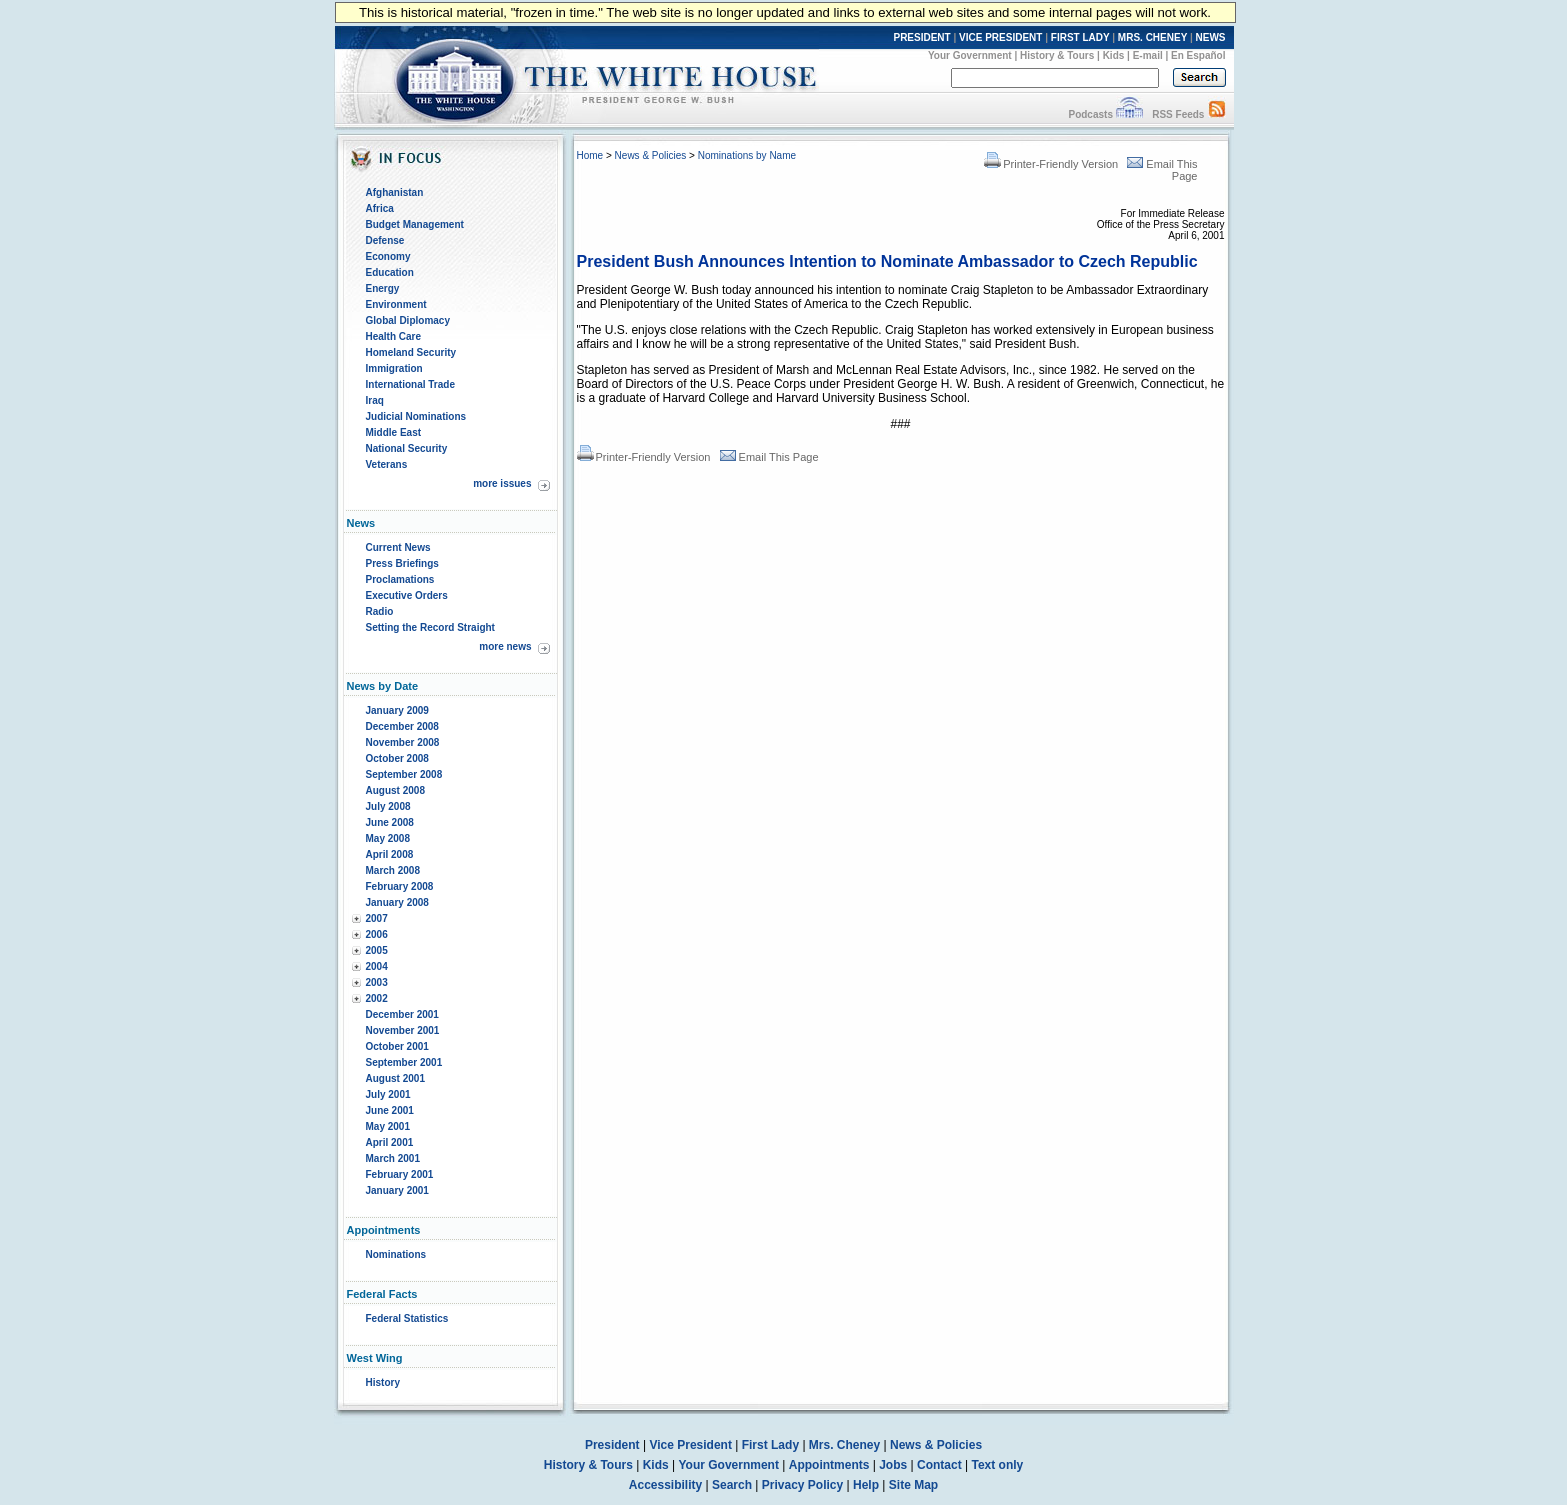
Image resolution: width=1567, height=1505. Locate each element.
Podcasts (1090, 114)
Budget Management (415, 224)
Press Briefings (402, 563)
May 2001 (388, 1126)
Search (732, 1485)
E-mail (1148, 55)
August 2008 (395, 790)
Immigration (394, 368)
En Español (1198, 55)
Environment (396, 304)
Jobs (893, 1465)
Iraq (375, 400)
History (383, 1382)
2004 (377, 966)
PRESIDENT (921, 37)
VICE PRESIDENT (1000, 37)
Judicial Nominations (416, 416)
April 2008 (390, 854)
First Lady (770, 1445)
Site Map (913, 1485)
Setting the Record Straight (430, 627)
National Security (407, 448)
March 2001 (393, 1158)
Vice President (690, 1445)
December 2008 (402, 726)
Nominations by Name (747, 155)
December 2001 (402, 1014)
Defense (385, 240)
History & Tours (1057, 55)
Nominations (396, 1254)
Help (866, 1485)
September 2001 (404, 1062)
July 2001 (388, 1094)
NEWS (1211, 37)
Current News (398, 547)
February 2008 (400, 886)
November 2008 (403, 742)
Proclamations (400, 579)
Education (390, 272)
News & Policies (651, 155)
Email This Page (769, 457)
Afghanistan (395, 192)
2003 (377, 982)
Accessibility (665, 1485)
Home (590, 155)
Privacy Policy (802, 1485)
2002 (377, 998)
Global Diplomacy (408, 320)
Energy (383, 288)
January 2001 (397, 1190)
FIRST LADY (1080, 37)
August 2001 (395, 1078)
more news (505, 646)
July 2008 (388, 806)
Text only (997, 1465)
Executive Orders (407, 595)
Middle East (394, 432)
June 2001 (390, 1110)
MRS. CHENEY (1152, 37)
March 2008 (393, 870)
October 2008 (397, 758)
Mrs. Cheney (844, 1445)
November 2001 (403, 1030)
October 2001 (397, 1046)
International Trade (410, 384)
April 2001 (390, 1142)
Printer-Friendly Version (1051, 164)
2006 (377, 934)
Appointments (829, 1465)
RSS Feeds (1178, 114)
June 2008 (390, 822)
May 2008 (388, 838)
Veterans (387, 464)
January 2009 (397, 710)
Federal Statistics (407, 1318)
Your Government (970, 55)
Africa (380, 208)
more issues (502, 483)
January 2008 (397, 902)
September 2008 (404, 774)
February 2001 (400, 1174)
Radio (380, 611)
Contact (939, 1465)
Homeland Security (411, 352)
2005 (377, 950)
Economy (388, 256)
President (612, 1445)
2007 (377, 918)
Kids (1114, 55)
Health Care (394, 336)
